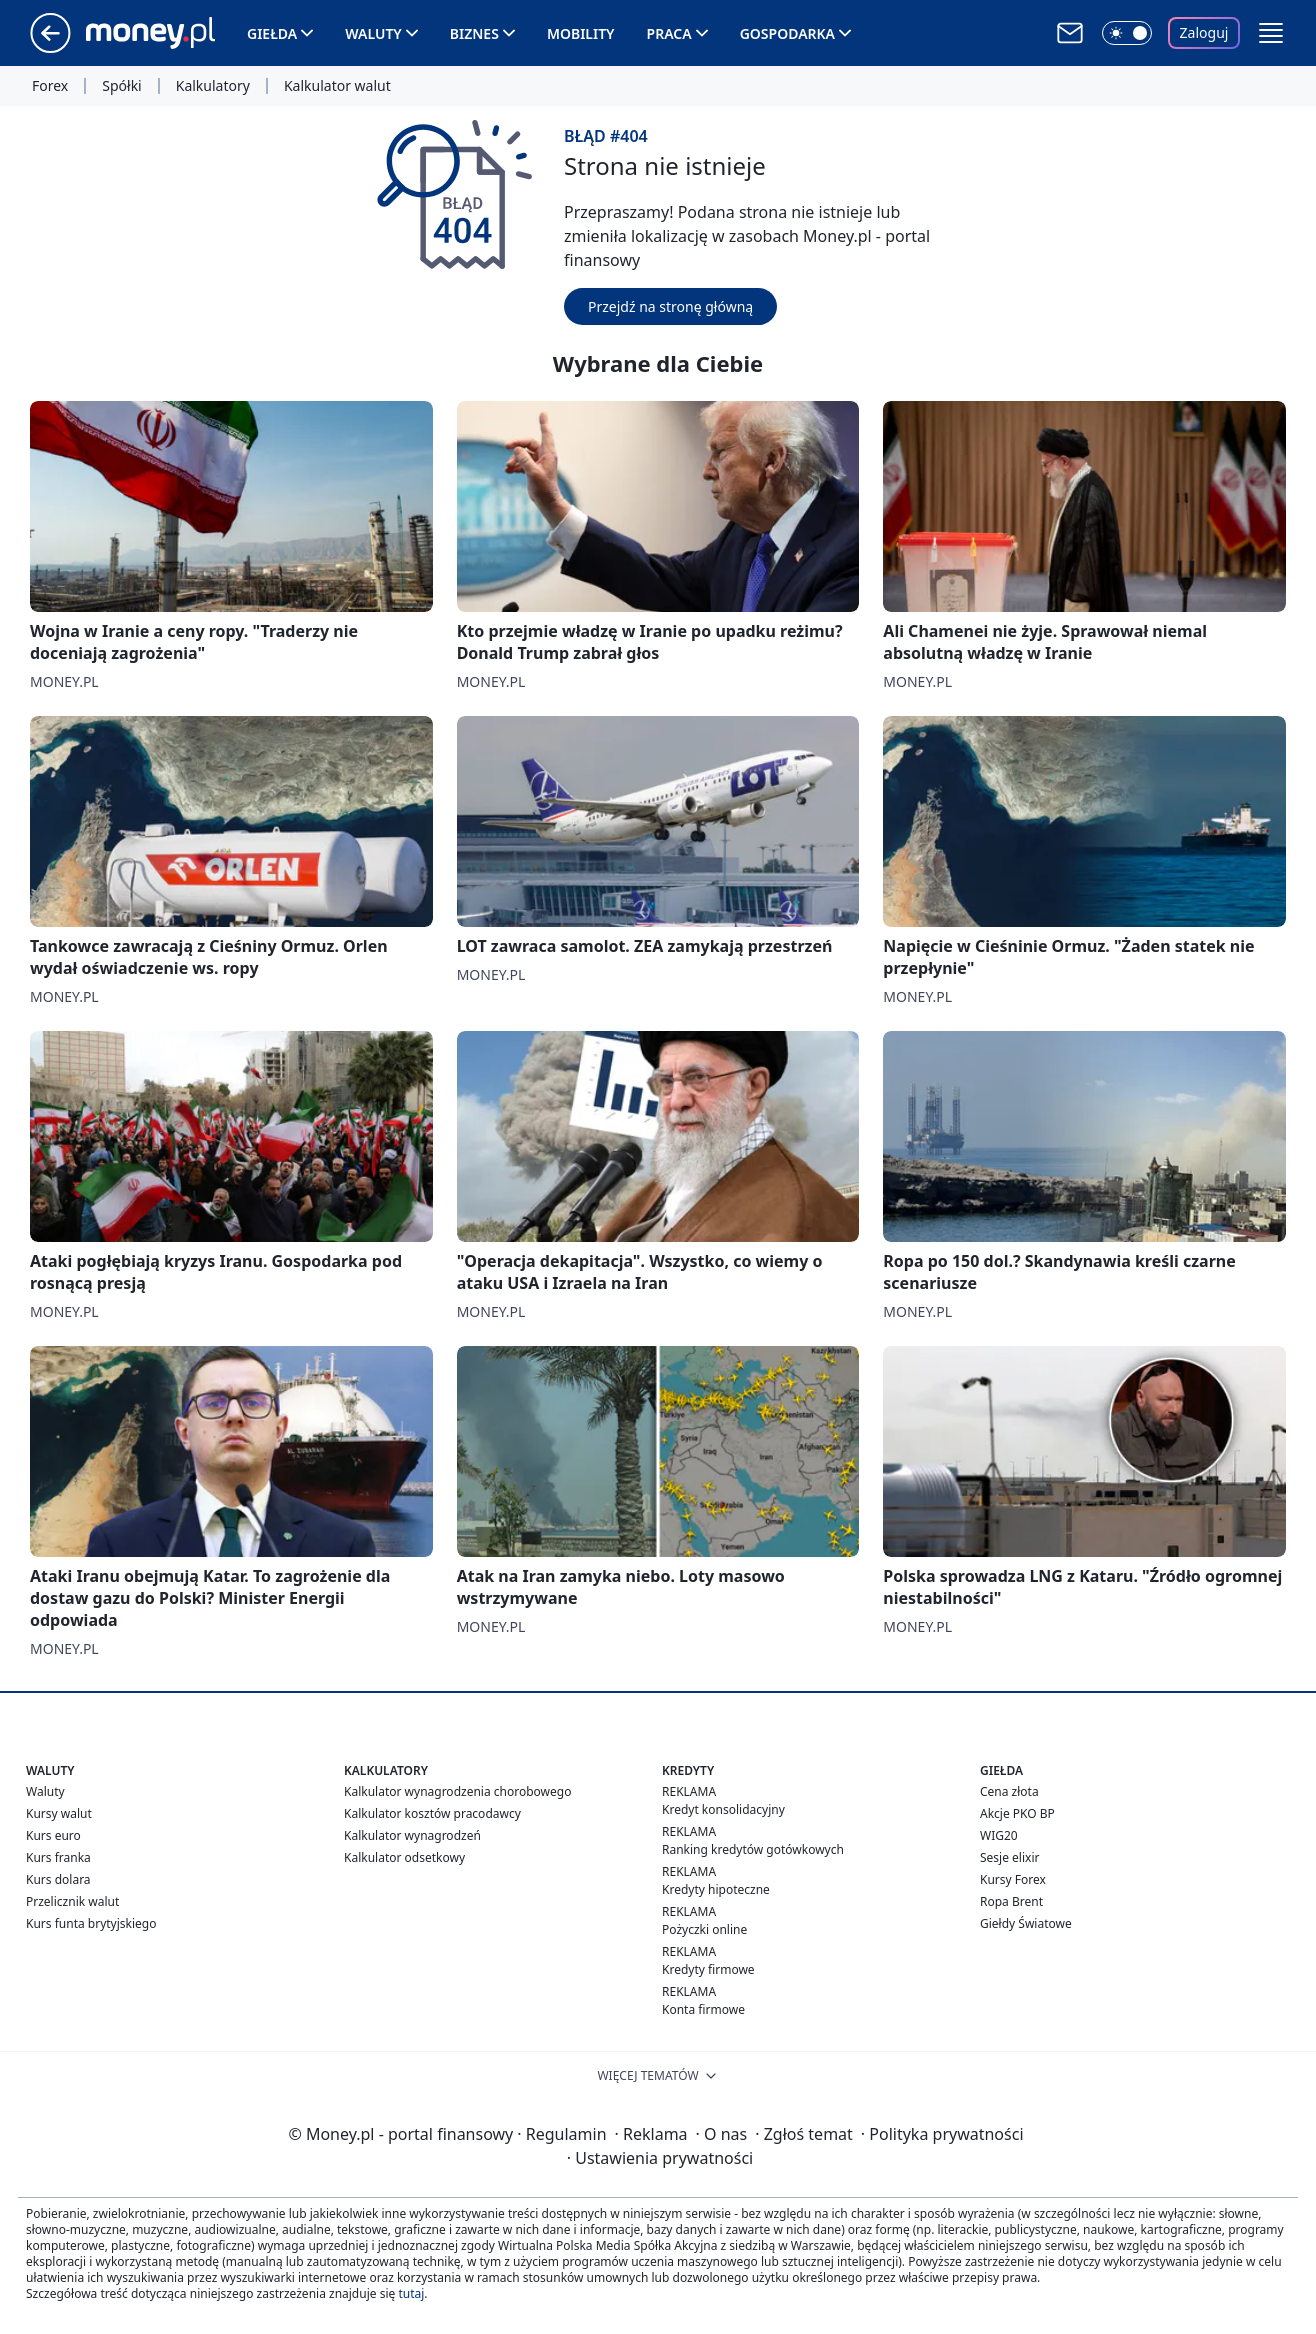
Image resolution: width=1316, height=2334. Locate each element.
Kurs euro (53, 1835)
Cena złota (1009, 1791)
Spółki (121, 86)
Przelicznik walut (72, 1901)
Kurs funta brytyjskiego (91, 1923)
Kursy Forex (1013, 1879)
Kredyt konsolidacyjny (723, 1809)
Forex (50, 86)
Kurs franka (58, 1857)
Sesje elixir (1009, 1857)
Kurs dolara (58, 1879)
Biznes (474, 33)
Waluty (373, 33)
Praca (669, 33)
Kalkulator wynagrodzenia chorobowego (457, 1791)
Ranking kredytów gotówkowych (753, 1849)
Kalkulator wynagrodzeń (412, 1835)
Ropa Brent (1011, 1901)
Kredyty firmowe (708, 1969)
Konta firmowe (703, 2009)
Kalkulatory (213, 86)
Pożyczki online (704, 1929)
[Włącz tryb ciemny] (1127, 33)
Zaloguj (1204, 32)
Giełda (272, 33)
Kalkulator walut (337, 86)
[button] (1271, 33)
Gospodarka (787, 33)
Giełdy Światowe (1026, 1923)
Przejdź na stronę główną (670, 306)
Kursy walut (59, 1813)
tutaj (411, 2293)
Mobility (581, 33)
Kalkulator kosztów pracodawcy (432, 1813)
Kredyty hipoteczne (716, 1889)
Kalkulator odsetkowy (404, 1857)
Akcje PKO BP (1017, 1813)
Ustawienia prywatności (660, 2158)
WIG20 (999, 1835)
